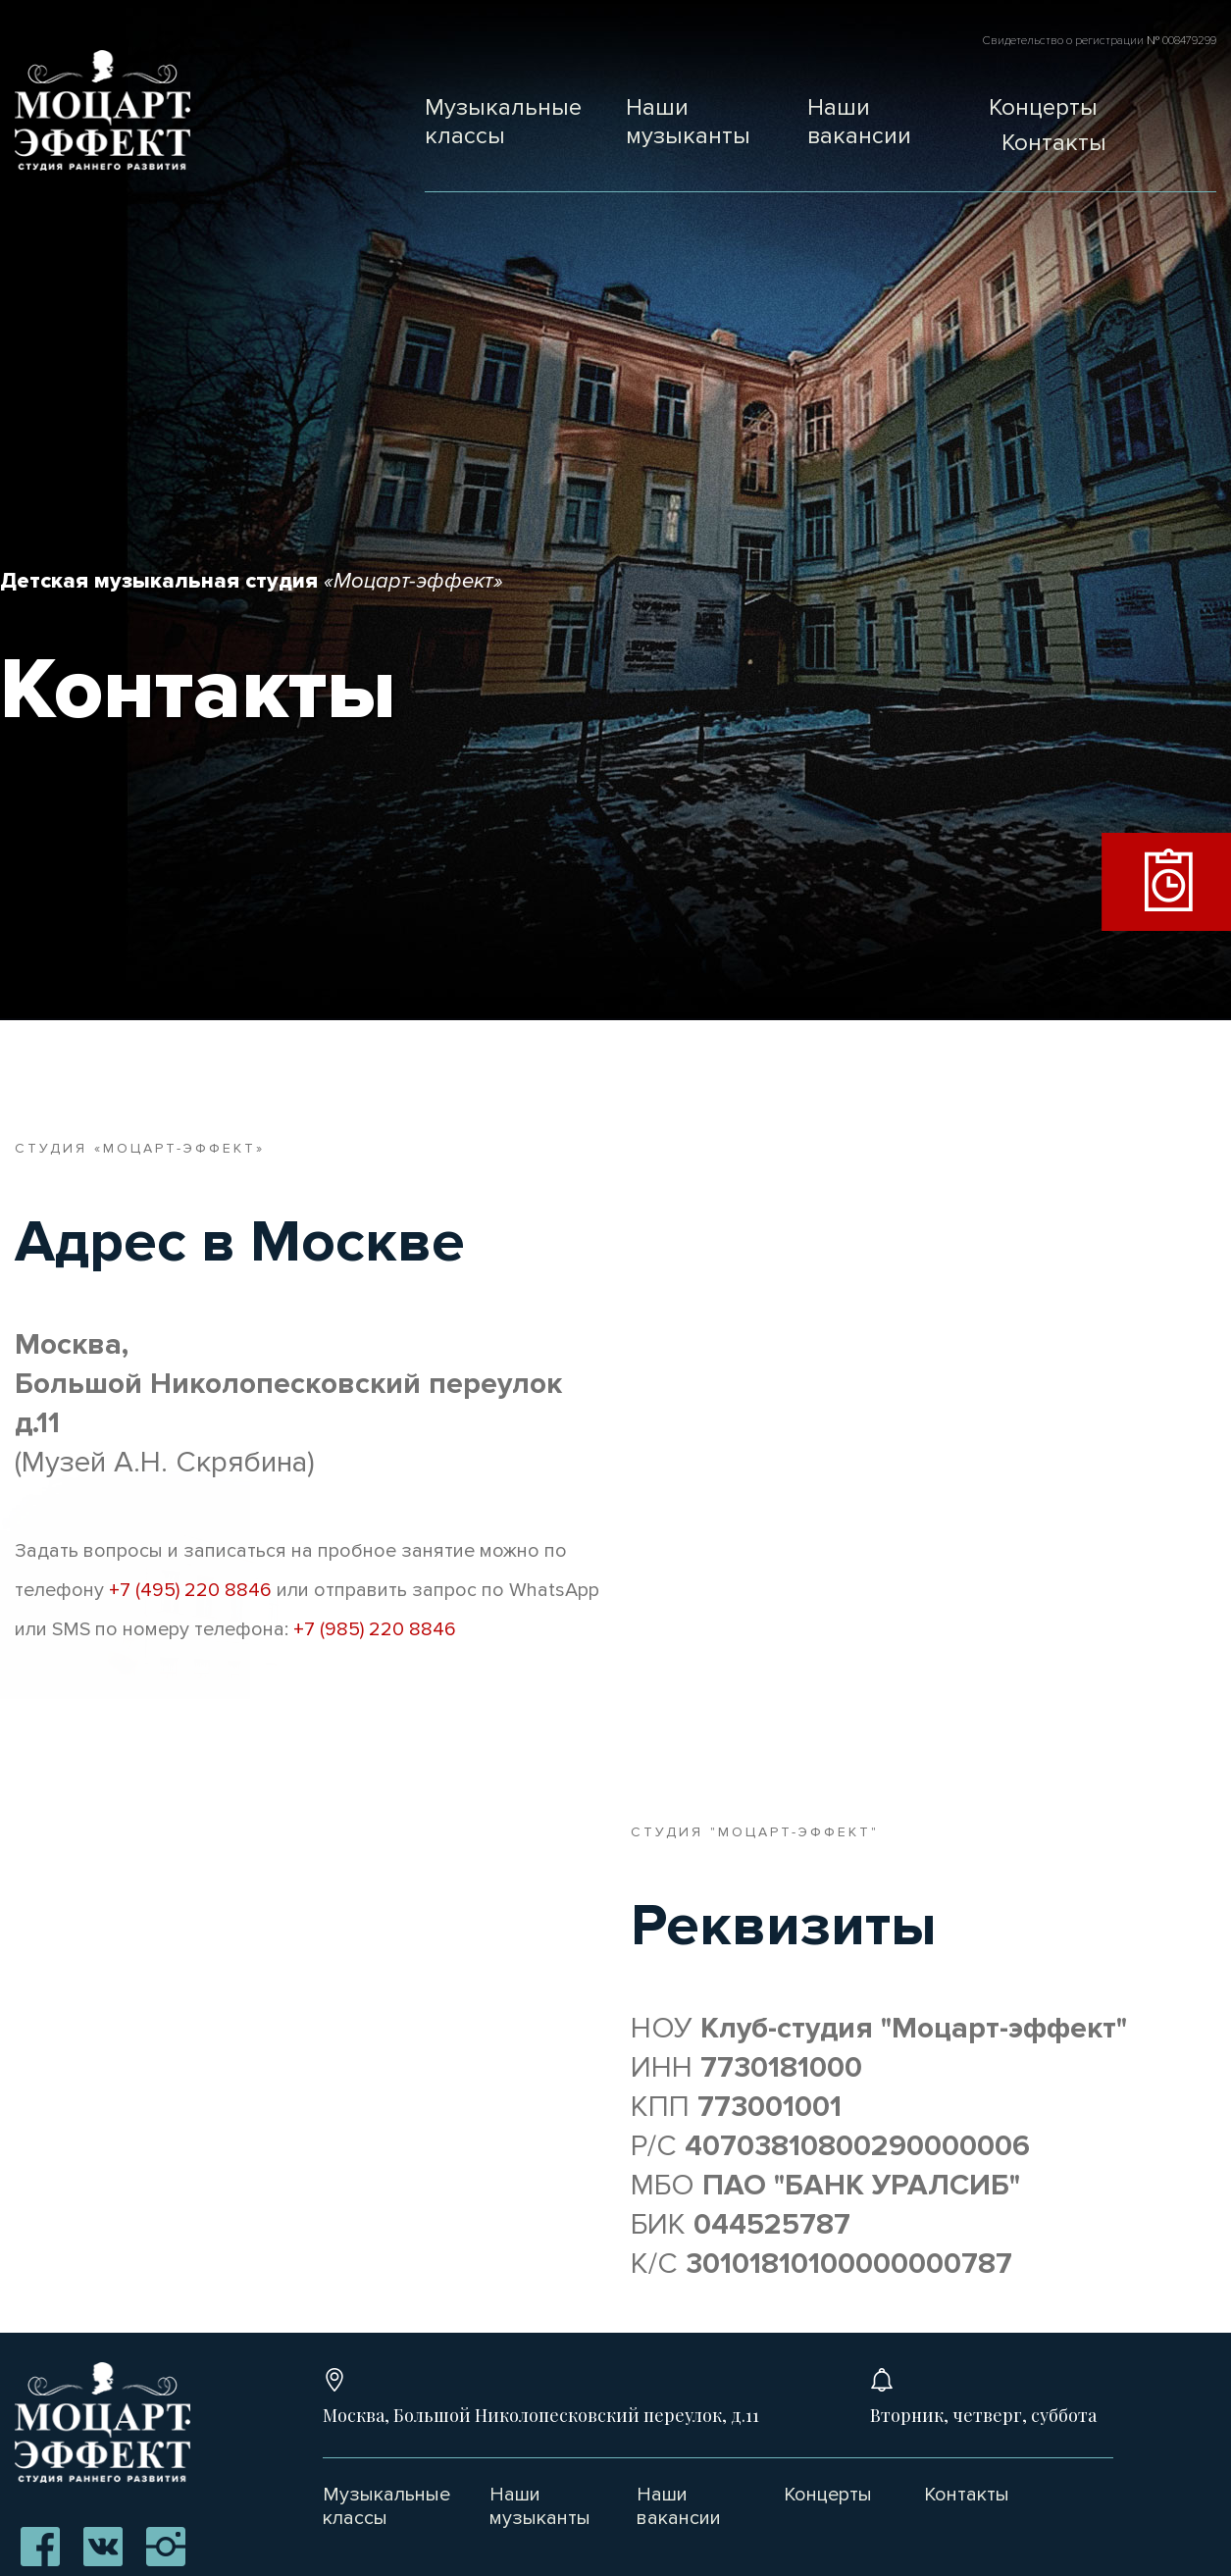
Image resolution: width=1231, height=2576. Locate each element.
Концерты (1043, 107)
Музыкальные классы (503, 121)
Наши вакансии (859, 121)
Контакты (1053, 143)
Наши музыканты (688, 121)
